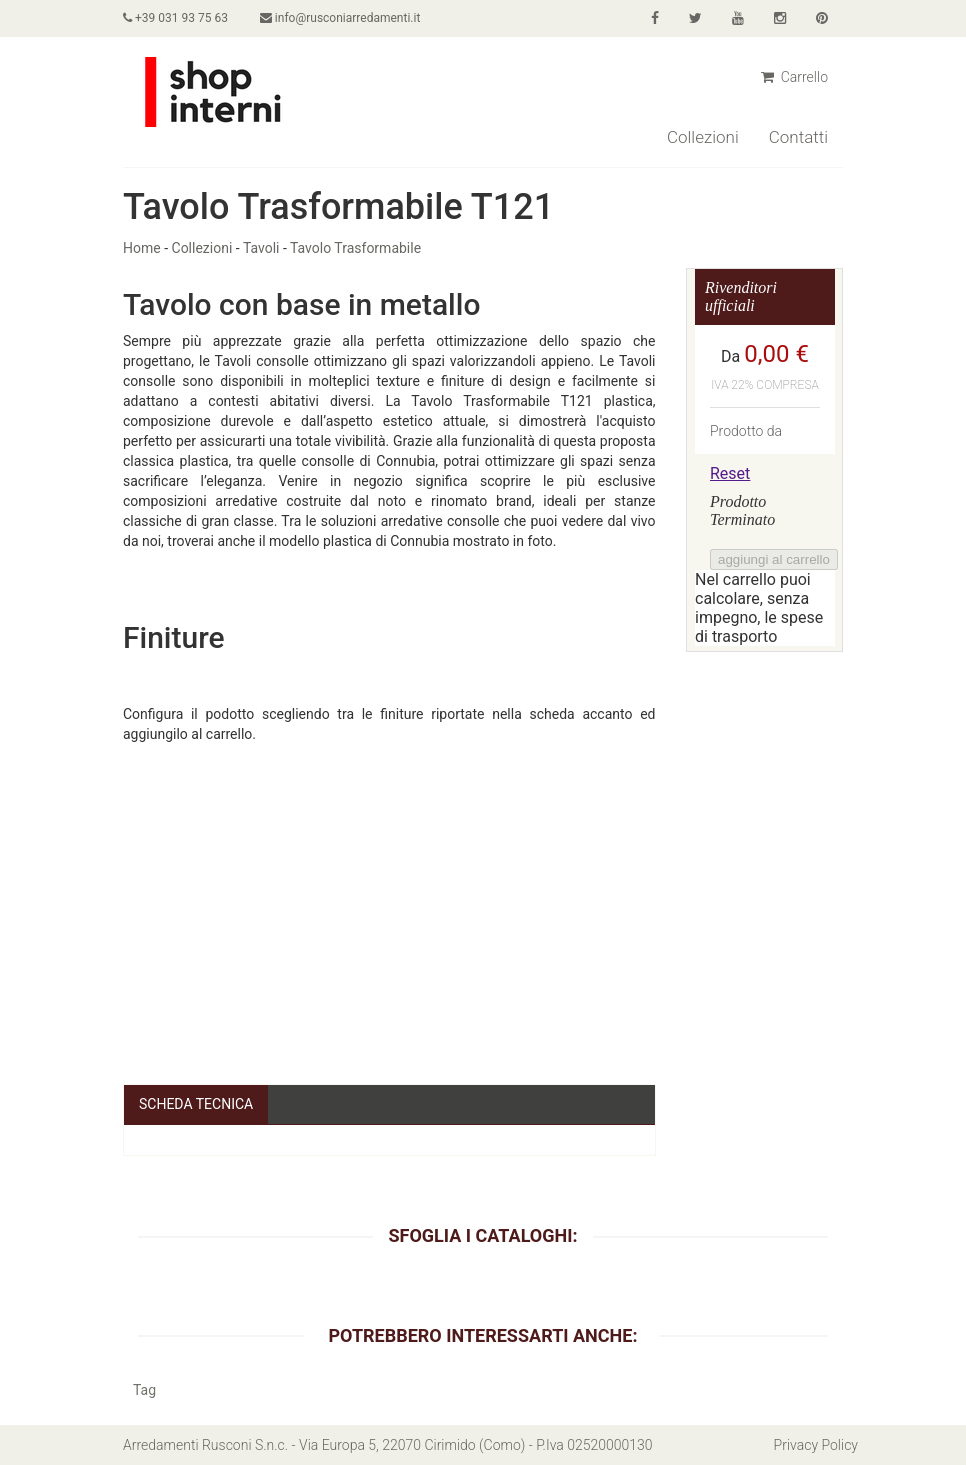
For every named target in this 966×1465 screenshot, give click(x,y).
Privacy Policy (816, 1445)
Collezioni (703, 137)
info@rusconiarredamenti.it (340, 18)
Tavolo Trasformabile (355, 248)
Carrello (794, 77)
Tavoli (261, 248)
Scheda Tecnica (196, 1104)
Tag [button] (144, 1390)
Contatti (798, 137)
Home (142, 248)
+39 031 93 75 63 (175, 18)
